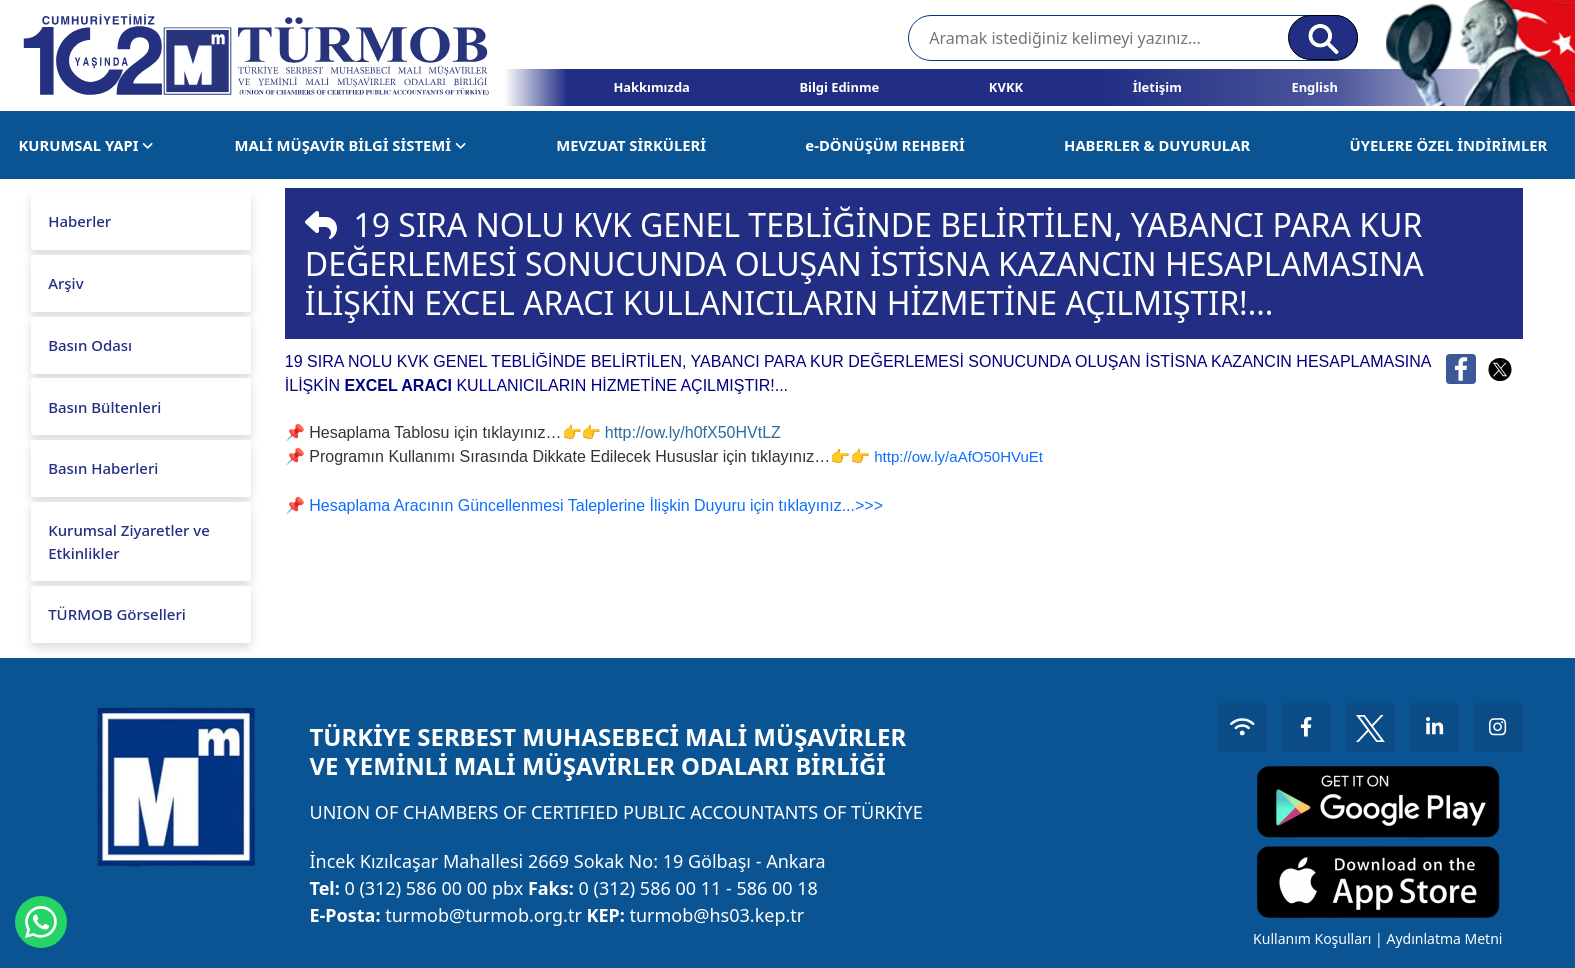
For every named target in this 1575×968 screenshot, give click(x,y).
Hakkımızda (651, 87)
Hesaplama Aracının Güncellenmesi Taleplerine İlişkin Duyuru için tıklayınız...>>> (596, 505)
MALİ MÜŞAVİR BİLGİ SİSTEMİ (351, 145)
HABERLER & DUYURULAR (1157, 145)
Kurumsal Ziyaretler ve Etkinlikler (129, 541)
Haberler (79, 221)
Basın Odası (90, 345)
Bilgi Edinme (839, 87)
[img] (321, 225)
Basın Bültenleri (104, 407)
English (1314, 87)
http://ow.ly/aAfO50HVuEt (958, 456)
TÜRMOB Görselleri (117, 614)
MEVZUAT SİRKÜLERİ (631, 145)
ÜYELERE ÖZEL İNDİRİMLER (1448, 145)
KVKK (1006, 87)
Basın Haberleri (103, 468)
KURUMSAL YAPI (86, 145)
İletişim (1157, 87)
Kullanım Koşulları (1309, 938)
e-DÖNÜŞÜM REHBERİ (884, 145)
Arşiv (65, 283)
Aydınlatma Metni (1442, 938)
